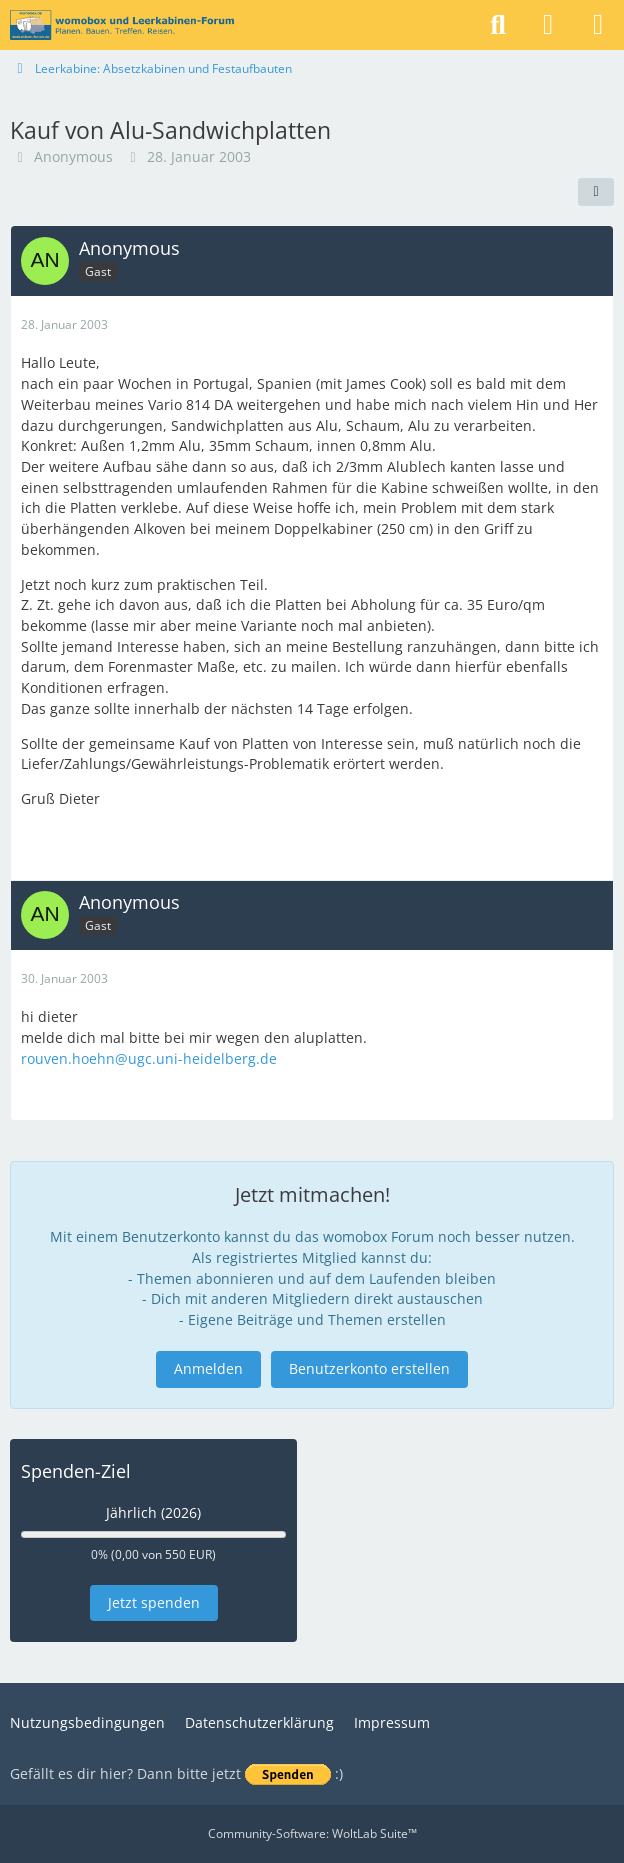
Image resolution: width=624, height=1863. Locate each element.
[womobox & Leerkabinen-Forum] (122, 25)
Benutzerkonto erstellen (369, 1368)
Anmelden (208, 1368)
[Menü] (598, 25)
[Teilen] (596, 192)
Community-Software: (312, 1833)
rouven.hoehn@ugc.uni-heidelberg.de (149, 1058)
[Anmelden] (548, 25)
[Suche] (498, 25)
